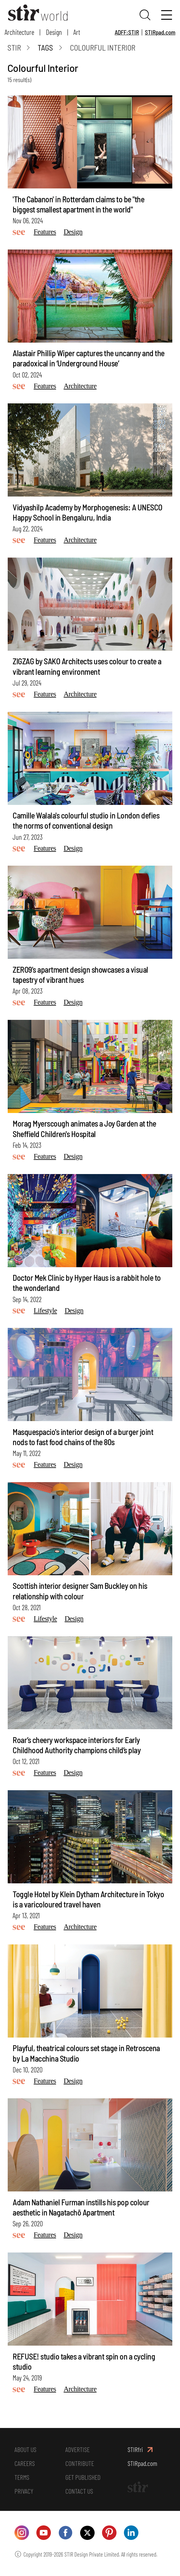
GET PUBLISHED (84, 2479)
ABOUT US (26, 2450)
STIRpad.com (160, 32)
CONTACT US (80, 2494)
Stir (14, 48)
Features (45, 233)
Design (54, 32)
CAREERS (25, 2465)
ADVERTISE (78, 2450)
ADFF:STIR (127, 32)
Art (76, 32)
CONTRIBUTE (80, 2465)
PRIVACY (24, 2494)
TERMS (22, 2479)
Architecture (19, 32)
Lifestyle (45, 1311)
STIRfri (136, 2450)
